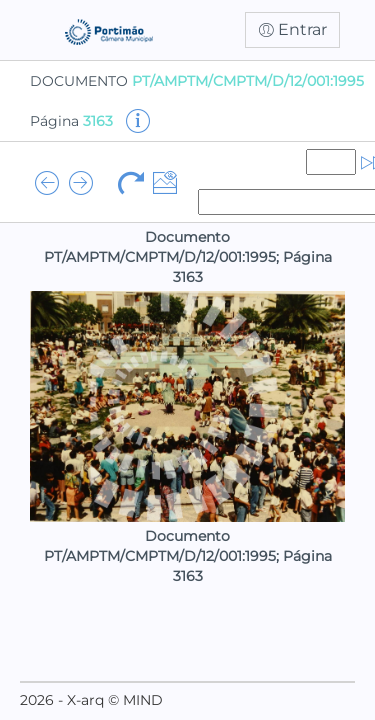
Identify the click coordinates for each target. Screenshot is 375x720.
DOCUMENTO (197, 81)
